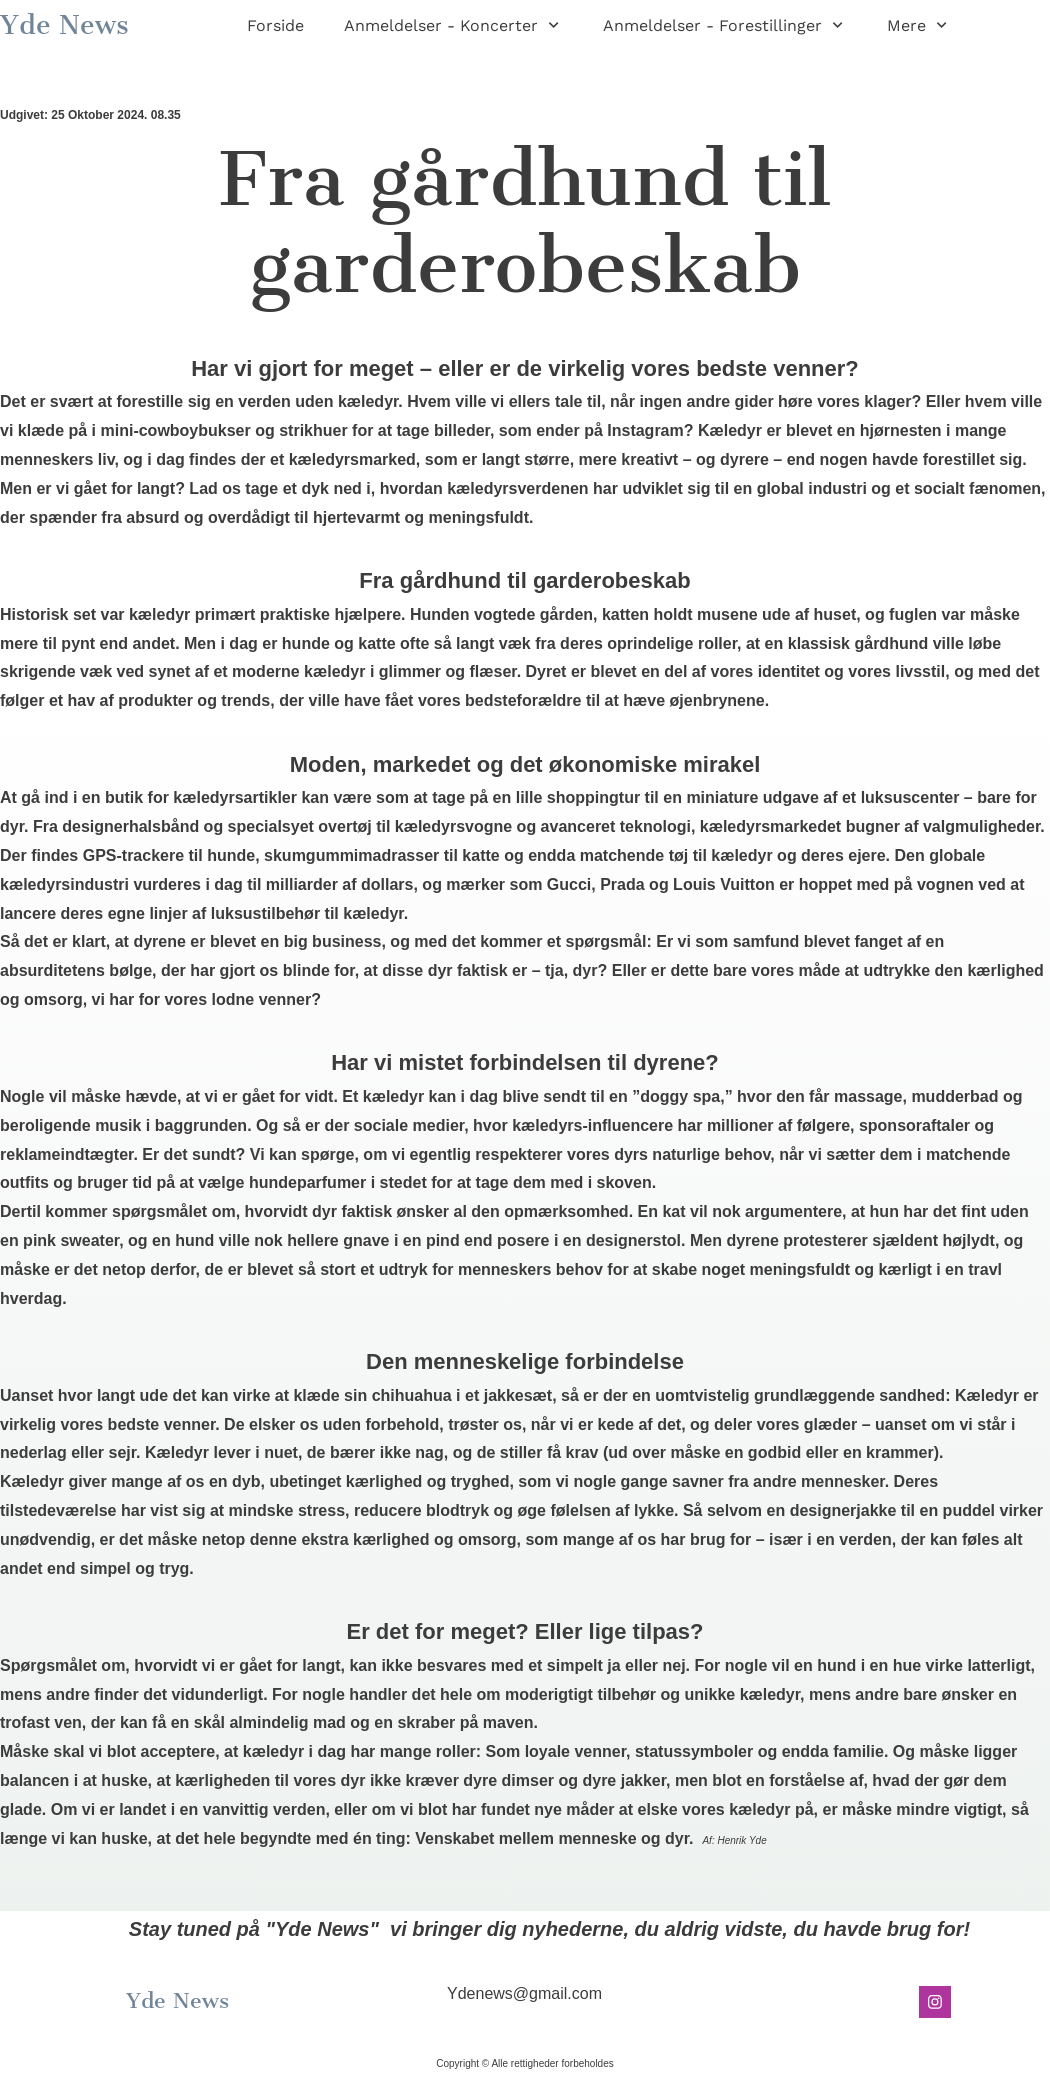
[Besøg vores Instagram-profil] (935, 2002)
